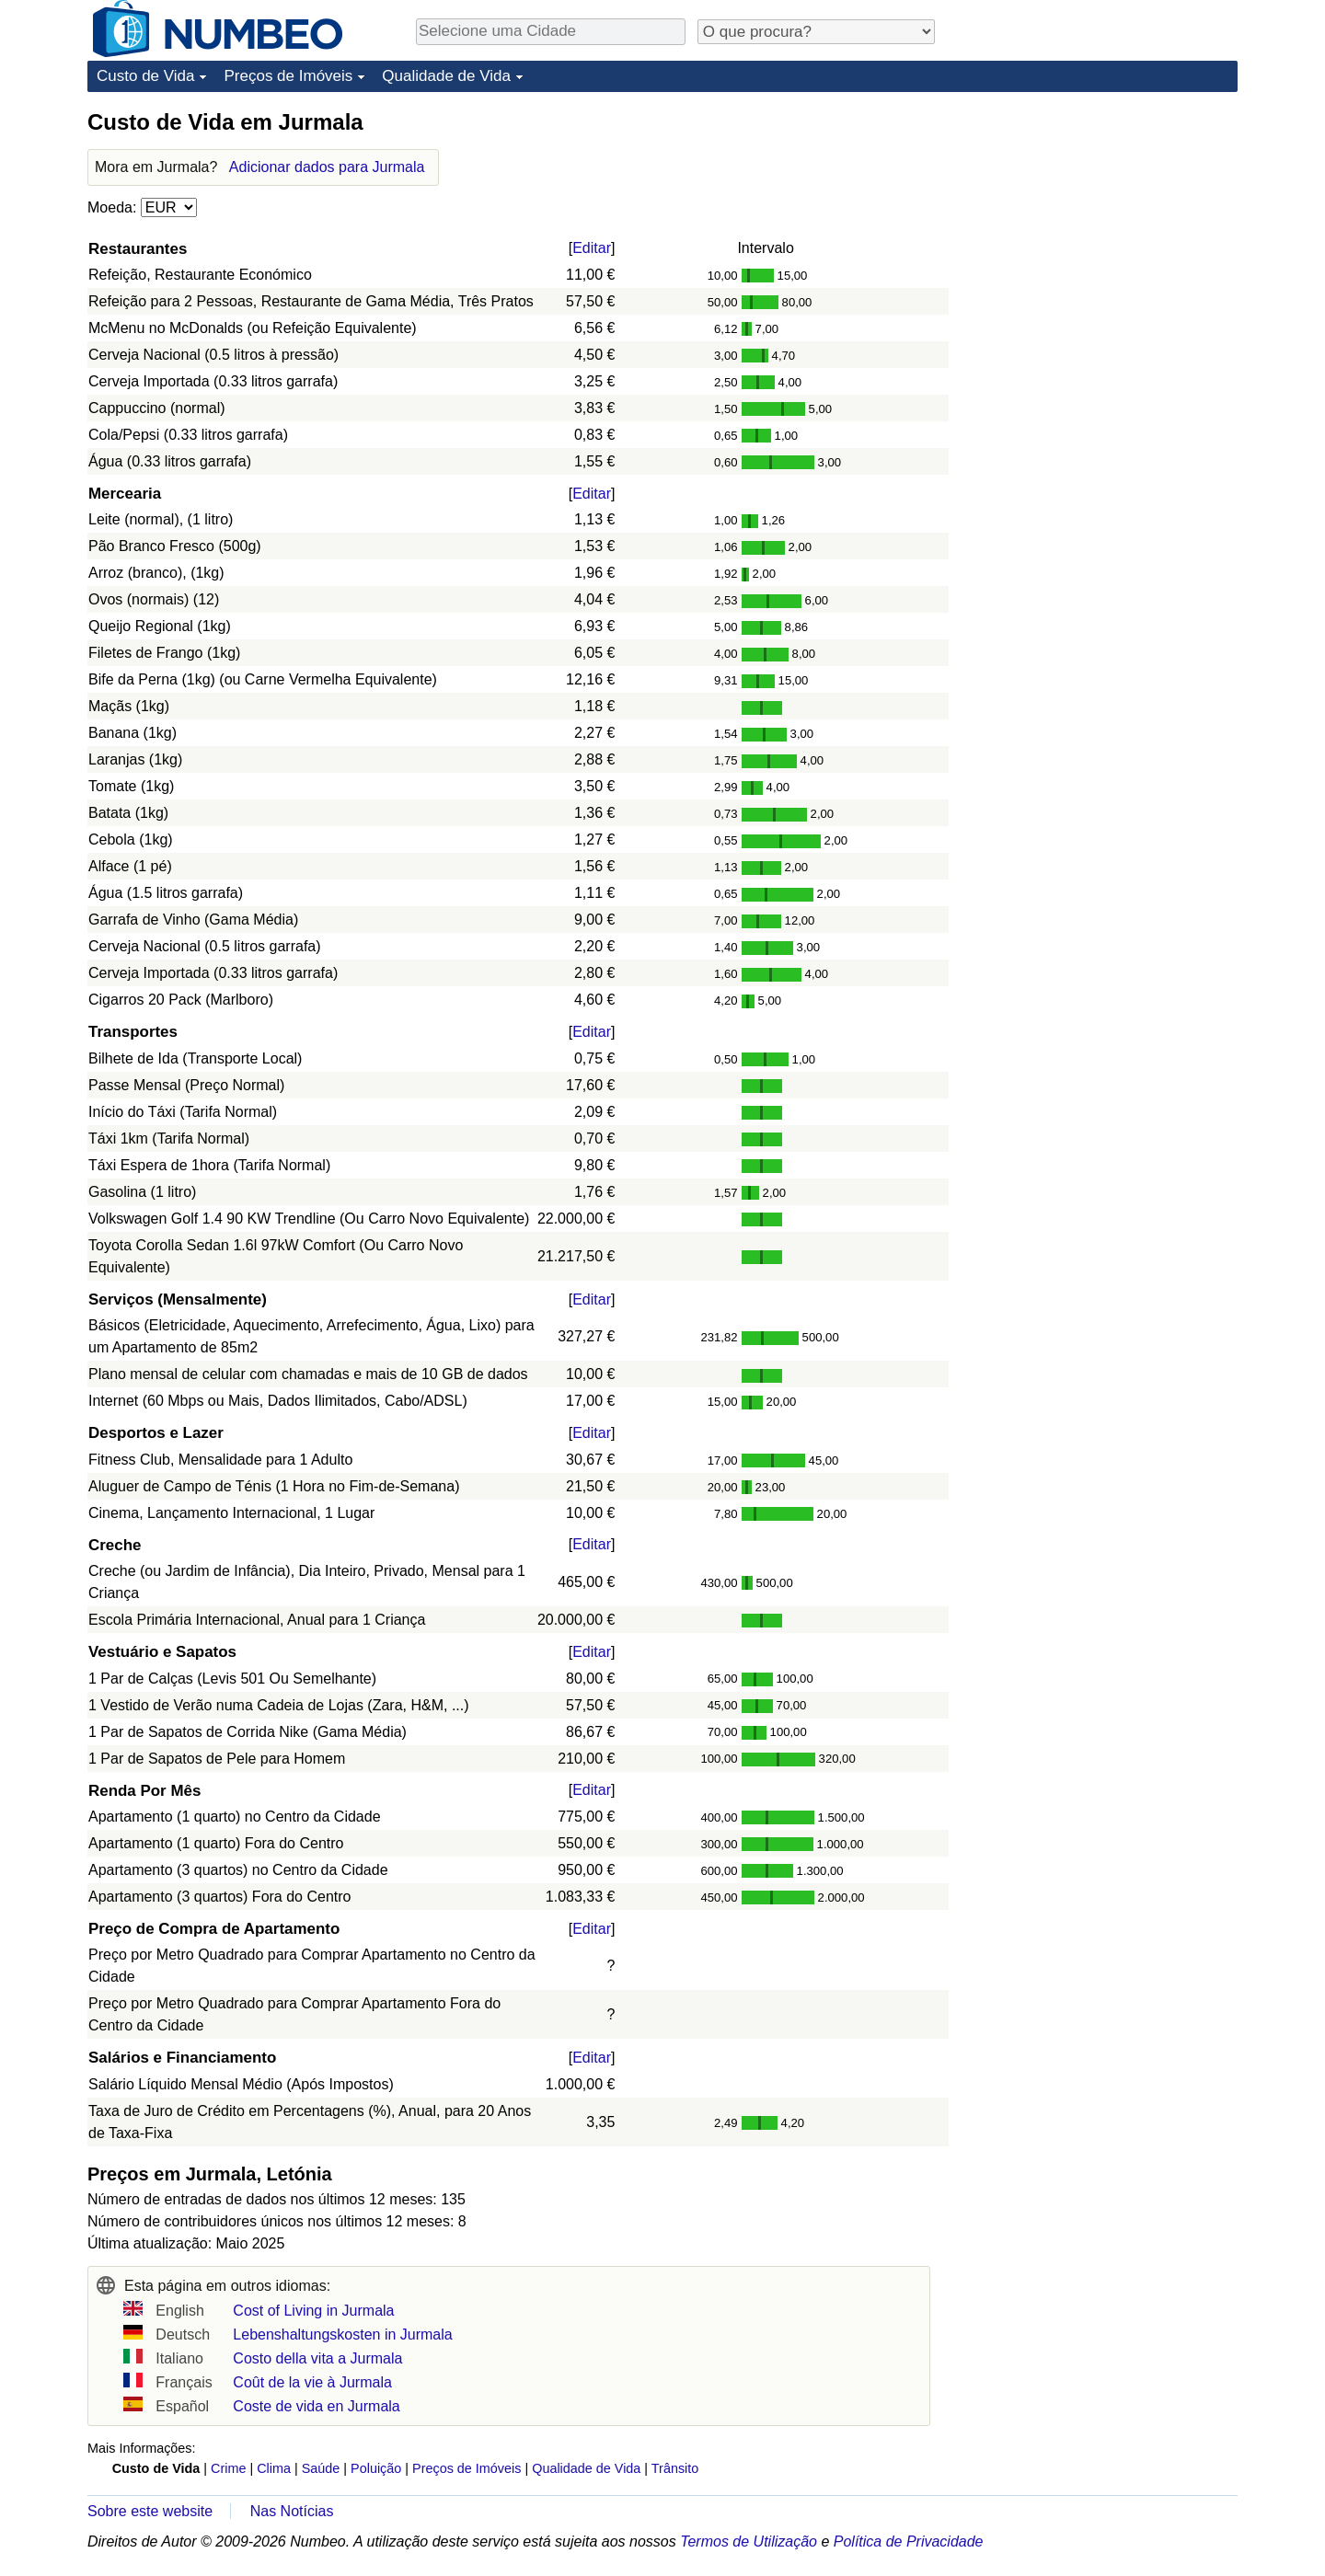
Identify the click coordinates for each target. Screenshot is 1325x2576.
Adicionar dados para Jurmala (327, 167)
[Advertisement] (1100, 223)
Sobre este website (150, 2511)
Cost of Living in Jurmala (313, 2310)
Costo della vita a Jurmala (317, 2358)
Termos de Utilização (748, 2541)
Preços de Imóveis (288, 76)
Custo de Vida (145, 76)
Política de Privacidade (909, 2541)
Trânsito (674, 2468)
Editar (591, 248)
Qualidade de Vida (446, 76)
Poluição (376, 2468)
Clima (274, 2468)
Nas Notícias (292, 2511)
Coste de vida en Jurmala (316, 2406)
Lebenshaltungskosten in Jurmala (342, 2334)
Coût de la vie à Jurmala (312, 2382)
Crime (228, 2468)
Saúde (321, 2468)
